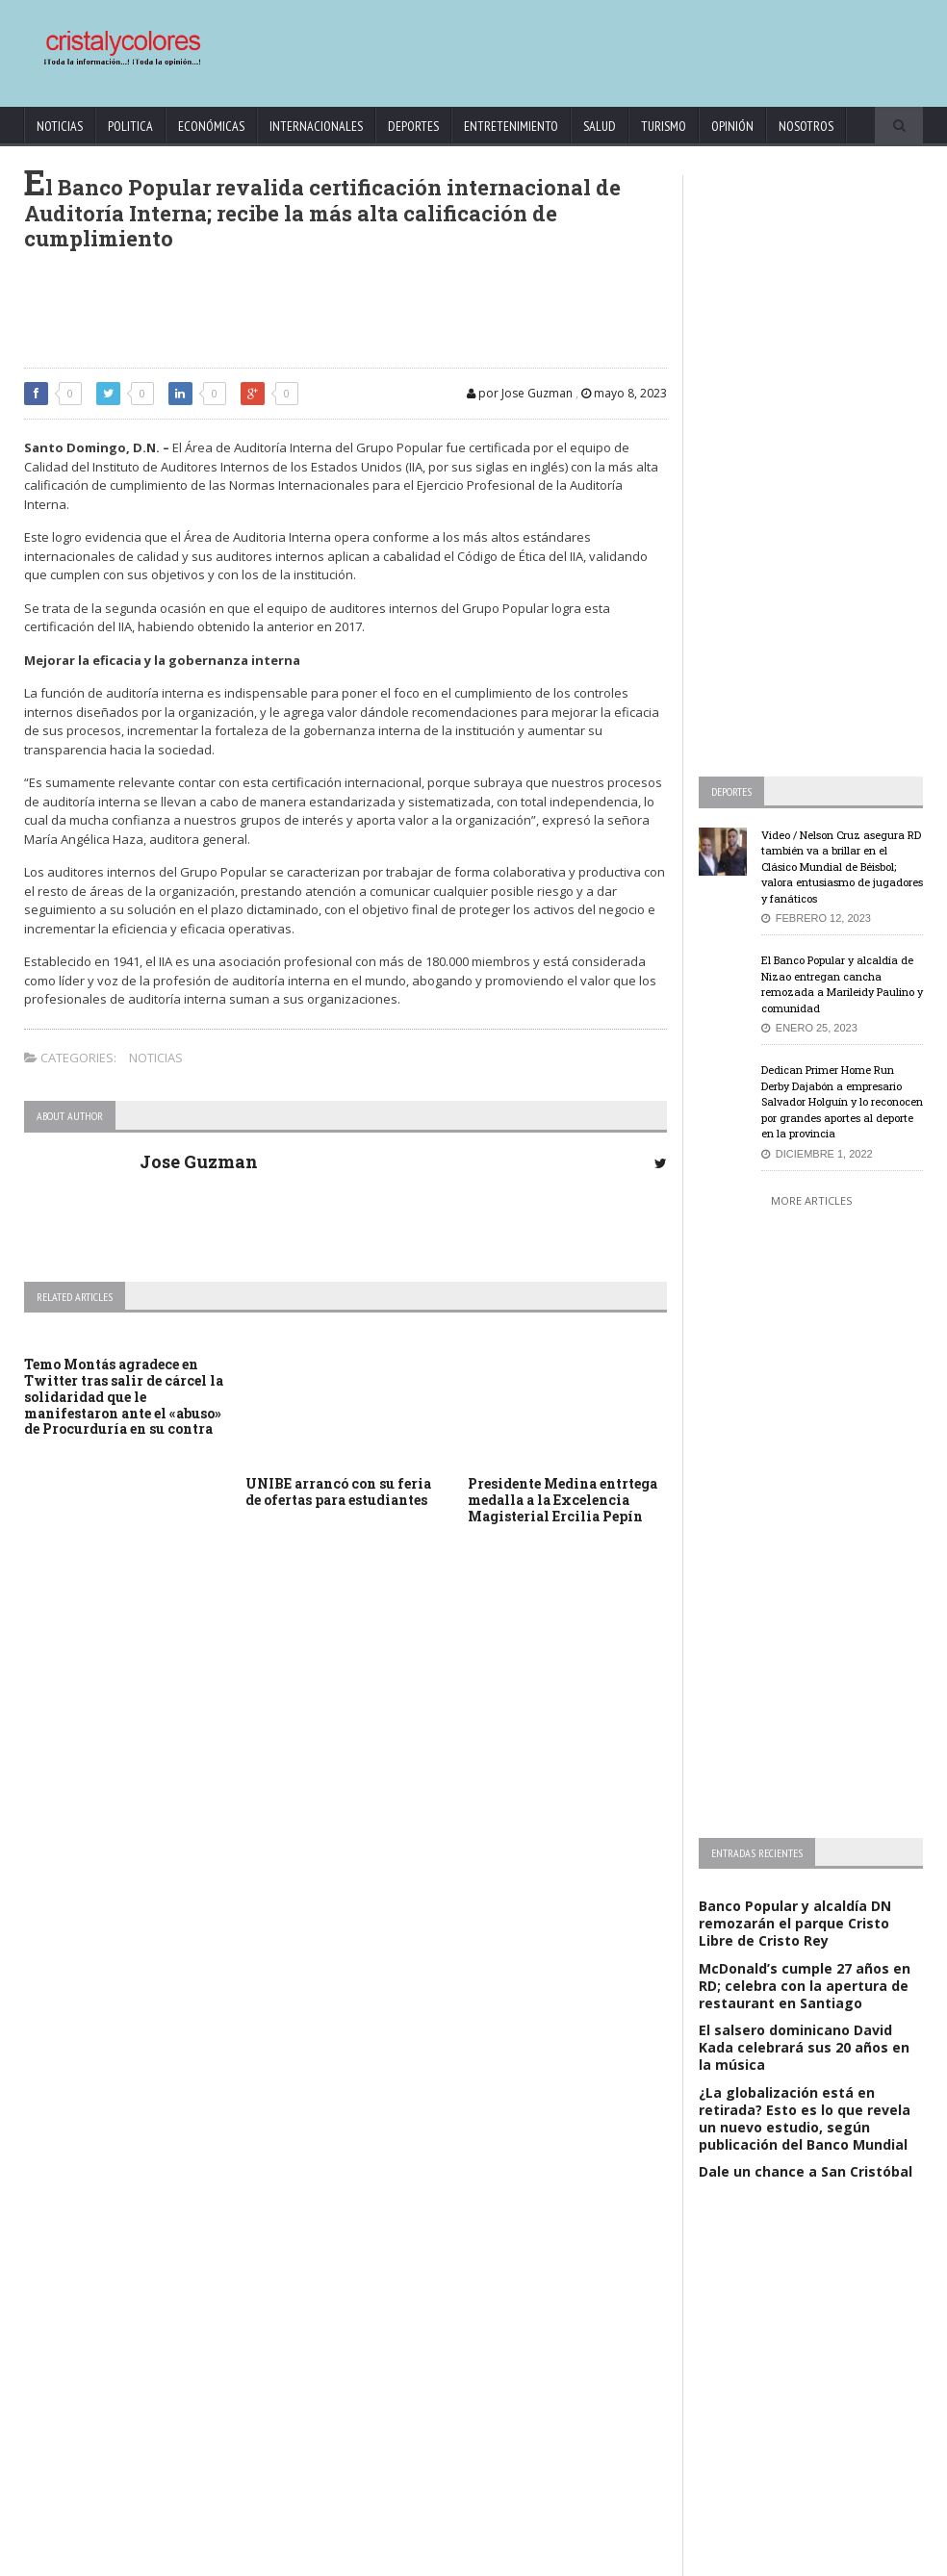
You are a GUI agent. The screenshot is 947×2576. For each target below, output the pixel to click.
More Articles (811, 1200)
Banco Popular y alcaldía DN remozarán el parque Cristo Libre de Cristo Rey (795, 1923)
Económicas (211, 126)
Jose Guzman (199, 1161)
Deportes (413, 126)
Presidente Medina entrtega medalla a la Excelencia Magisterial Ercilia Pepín (562, 1499)
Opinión (732, 126)
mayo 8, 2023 (624, 393)
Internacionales (316, 126)
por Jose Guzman (520, 393)
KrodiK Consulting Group (442, 2557)
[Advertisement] (557, 44)
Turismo (663, 126)
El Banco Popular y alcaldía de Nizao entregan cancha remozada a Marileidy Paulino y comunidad (842, 984)
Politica (130, 126)
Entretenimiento (511, 126)
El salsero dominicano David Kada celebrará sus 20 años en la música (804, 2047)
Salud (599, 126)
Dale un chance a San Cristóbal (805, 2171)
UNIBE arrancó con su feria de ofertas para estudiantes (338, 1491)
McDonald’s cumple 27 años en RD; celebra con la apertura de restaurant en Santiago (804, 1985)
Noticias (60, 126)
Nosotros (806, 126)
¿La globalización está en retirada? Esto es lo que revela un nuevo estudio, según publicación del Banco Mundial (804, 2119)
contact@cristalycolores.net (581, 2557)
